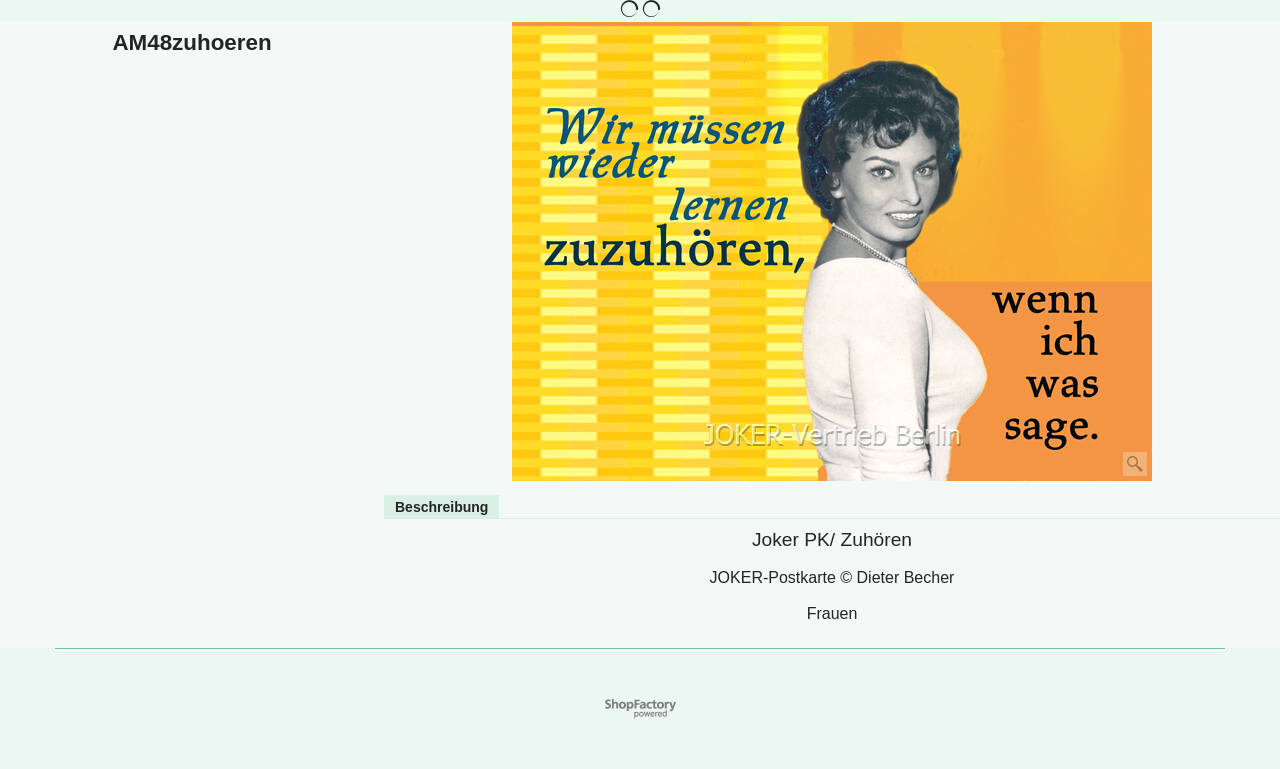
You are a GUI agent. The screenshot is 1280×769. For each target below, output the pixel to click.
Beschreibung (441, 507)
